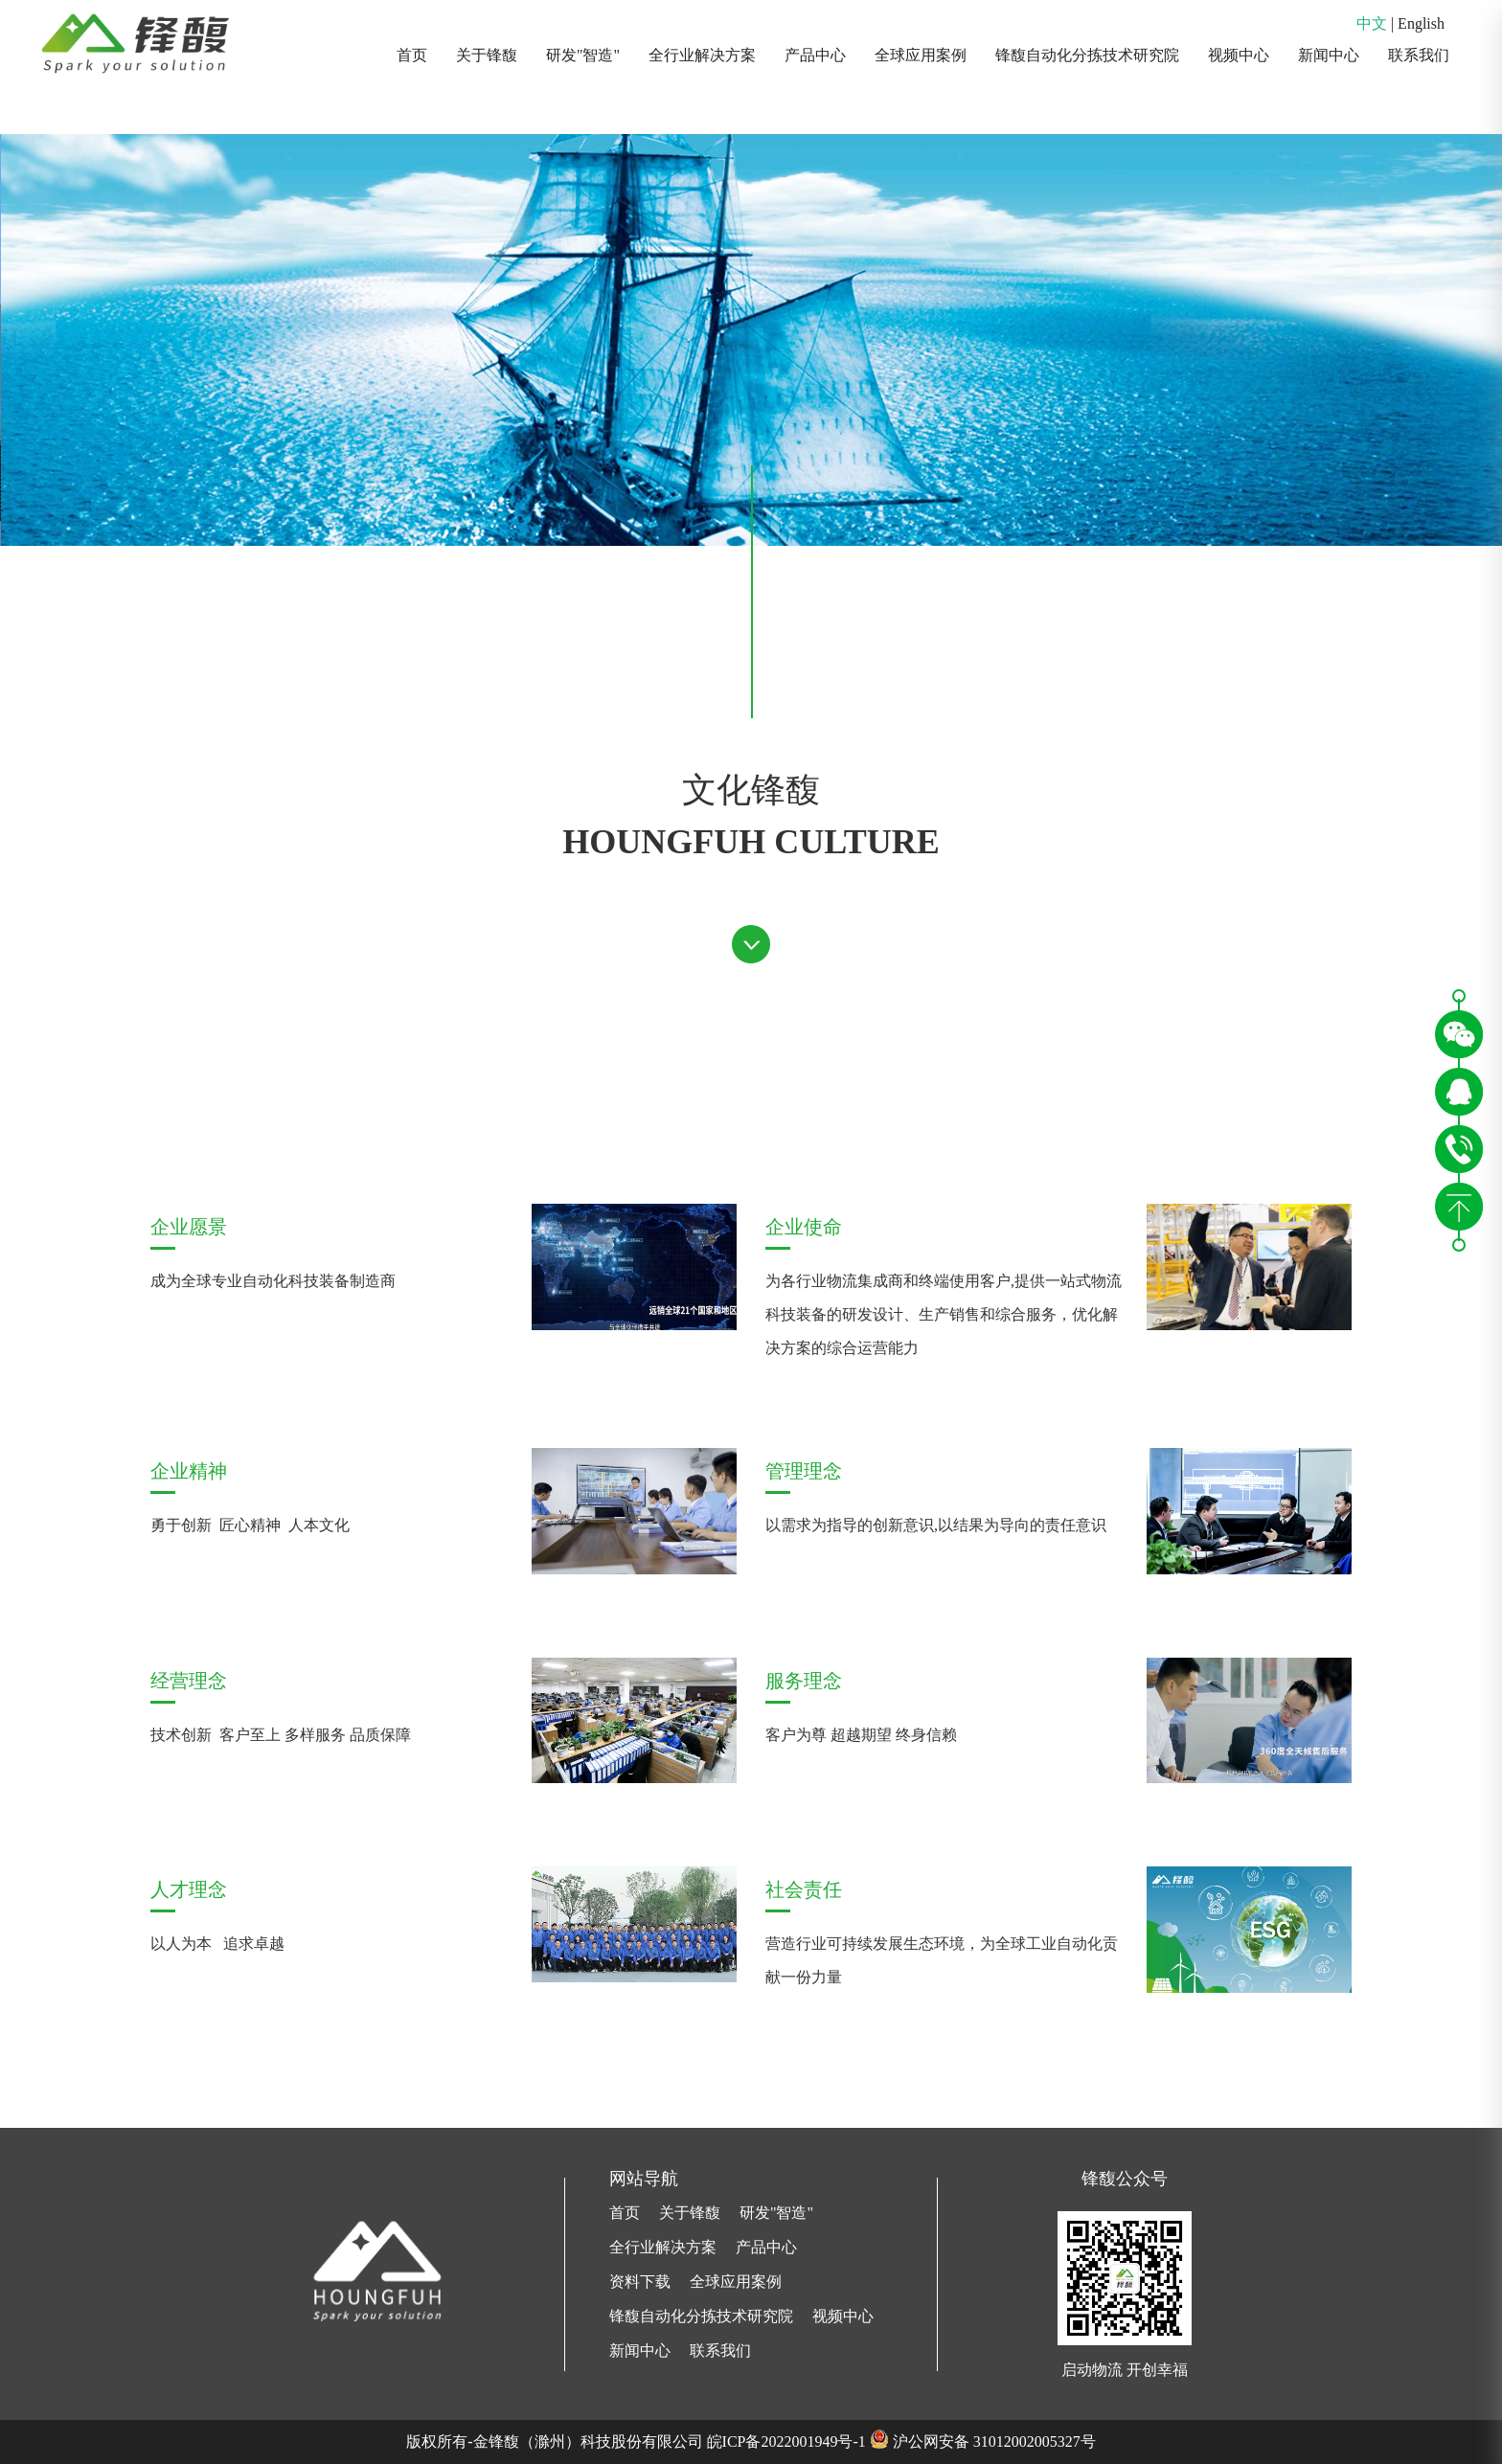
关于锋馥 (486, 55)
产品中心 (815, 55)
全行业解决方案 (702, 55)
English (1421, 23)
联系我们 (1418, 55)
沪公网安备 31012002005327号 (994, 2441)
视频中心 (1238, 55)
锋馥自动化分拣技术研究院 (1087, 55)
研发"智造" (583, 55)
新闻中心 (1328, 55)
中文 (1371, 23)
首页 (412, 55)
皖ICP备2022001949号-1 (786, 2441)
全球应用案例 (921, 55)
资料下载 (640, 2282)
